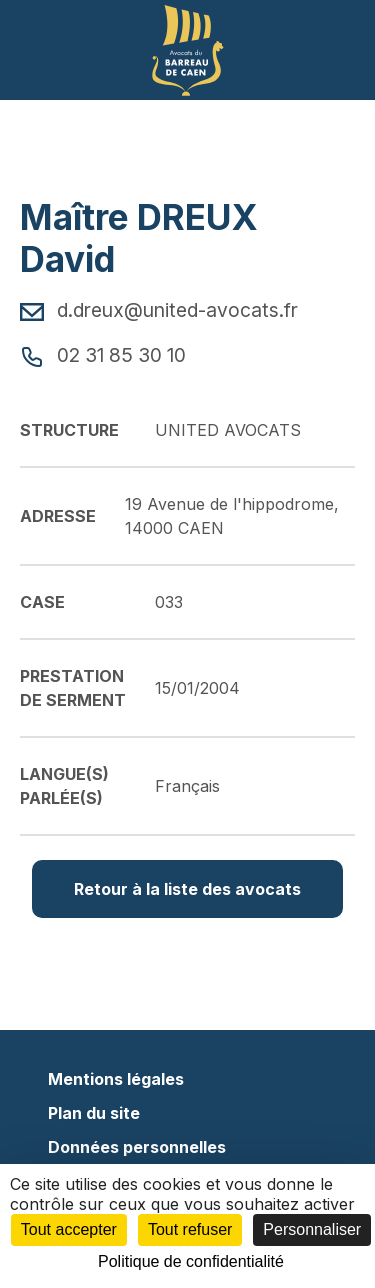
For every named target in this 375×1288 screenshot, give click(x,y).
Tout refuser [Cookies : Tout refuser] (190, 1229)
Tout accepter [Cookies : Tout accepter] (69, 1229)
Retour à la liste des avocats (187, 889)
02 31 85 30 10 (103, 355)
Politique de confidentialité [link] (191, 1261)
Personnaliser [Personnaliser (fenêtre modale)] (312, 1229)
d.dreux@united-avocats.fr (159, 310)
